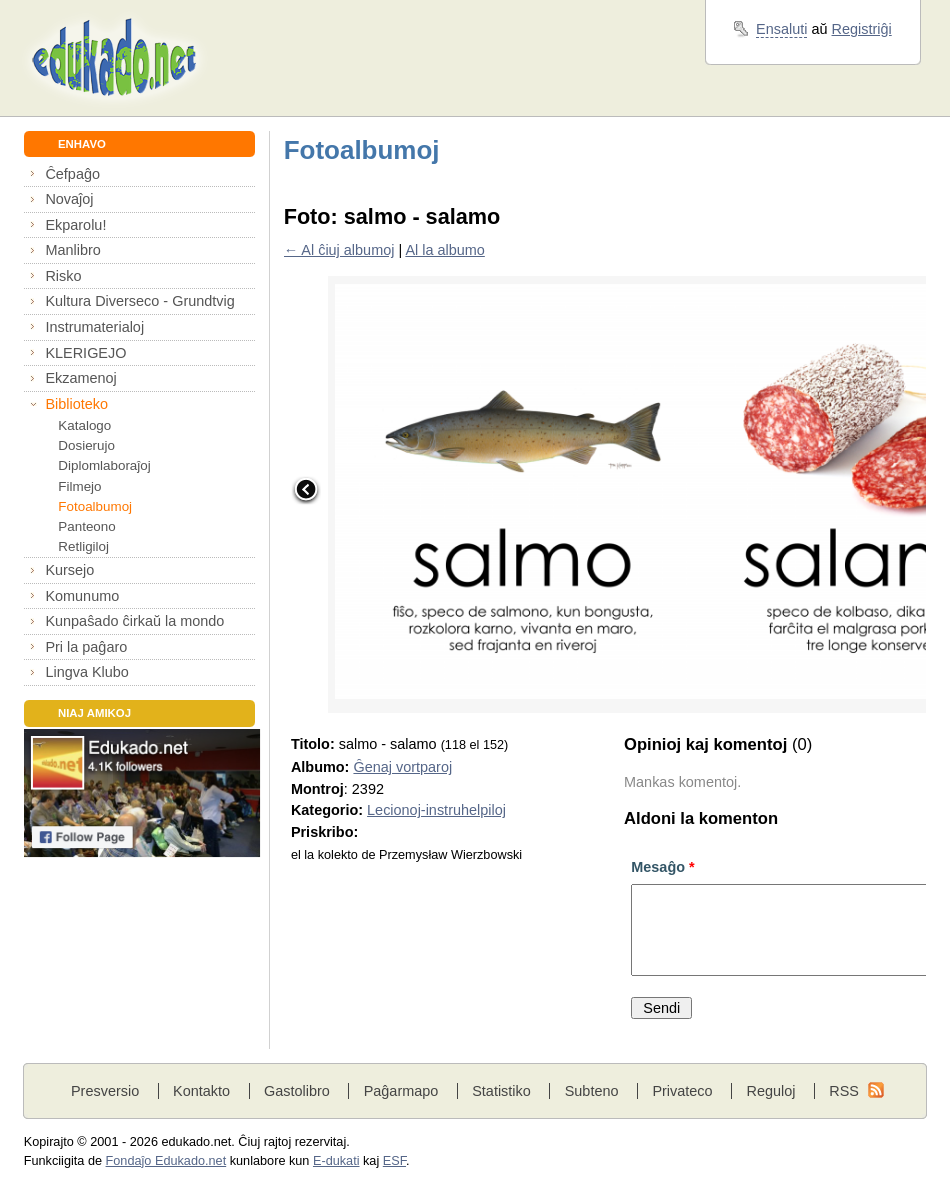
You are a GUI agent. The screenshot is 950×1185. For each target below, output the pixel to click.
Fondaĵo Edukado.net (166, 1161)
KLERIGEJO (85, 353)
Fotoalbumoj (95, 506)
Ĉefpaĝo (72, 174)
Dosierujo (86, 445)
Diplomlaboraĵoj (104, 465)
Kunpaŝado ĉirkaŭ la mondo (134, 621)
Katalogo (84, 425)
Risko (63, 276)
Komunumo (82, 596)
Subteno (592, 1091)
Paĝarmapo (401, 1091)
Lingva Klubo (86, 672)
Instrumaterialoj (94, 327)
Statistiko (501, 1091)
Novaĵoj (69, 199)
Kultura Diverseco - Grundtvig (139, 301)
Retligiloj (83, 546)
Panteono (86, 526)
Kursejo (69, 570)
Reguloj (770, 1091)
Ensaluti (781, 29)
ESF (394, 1161)
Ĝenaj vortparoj (402, 767)
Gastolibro (297, 1091)
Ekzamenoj (80, 378)
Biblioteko (76, 404)
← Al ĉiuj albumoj (339, 250)
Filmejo (79, 486)
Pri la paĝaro (86, 647)
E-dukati (336, 1161)
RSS (844, 1091)
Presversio (105, 1091)
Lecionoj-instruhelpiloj (436, 810)
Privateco (682, 1091)
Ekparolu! (75, 225)
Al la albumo (444, 250)
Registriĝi (862, 29)
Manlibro (72, 250)
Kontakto (201, 1091)
